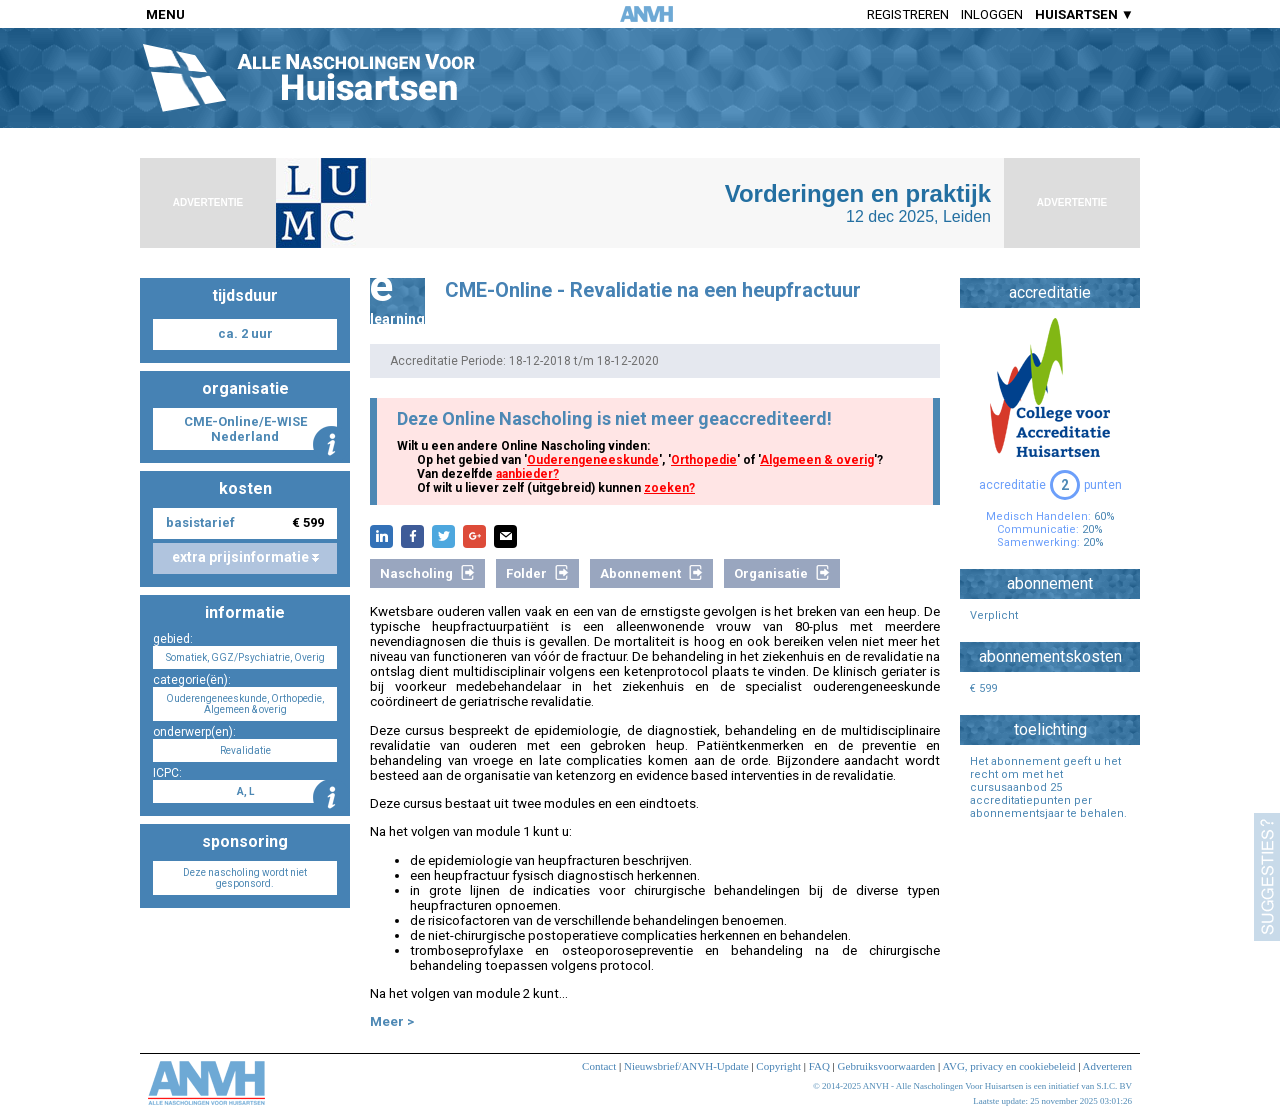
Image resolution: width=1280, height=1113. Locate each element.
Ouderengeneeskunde (593, 460)
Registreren (908, 14)
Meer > (392, 1021)
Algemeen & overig (817, 460)
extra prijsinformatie (245, 557)
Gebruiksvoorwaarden (887, 1066)
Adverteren (1107, 1066)
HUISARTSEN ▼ (1084, 14)
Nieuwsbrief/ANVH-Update (686, 1066)
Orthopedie (704, 460)
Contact (599, 1066)
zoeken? (669, 488)
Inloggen (992, 14)
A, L (245, 791)
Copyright (778, 1066)
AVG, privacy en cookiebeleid (1008, 1066)
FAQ (819, 1066)
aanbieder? (527, 474)
